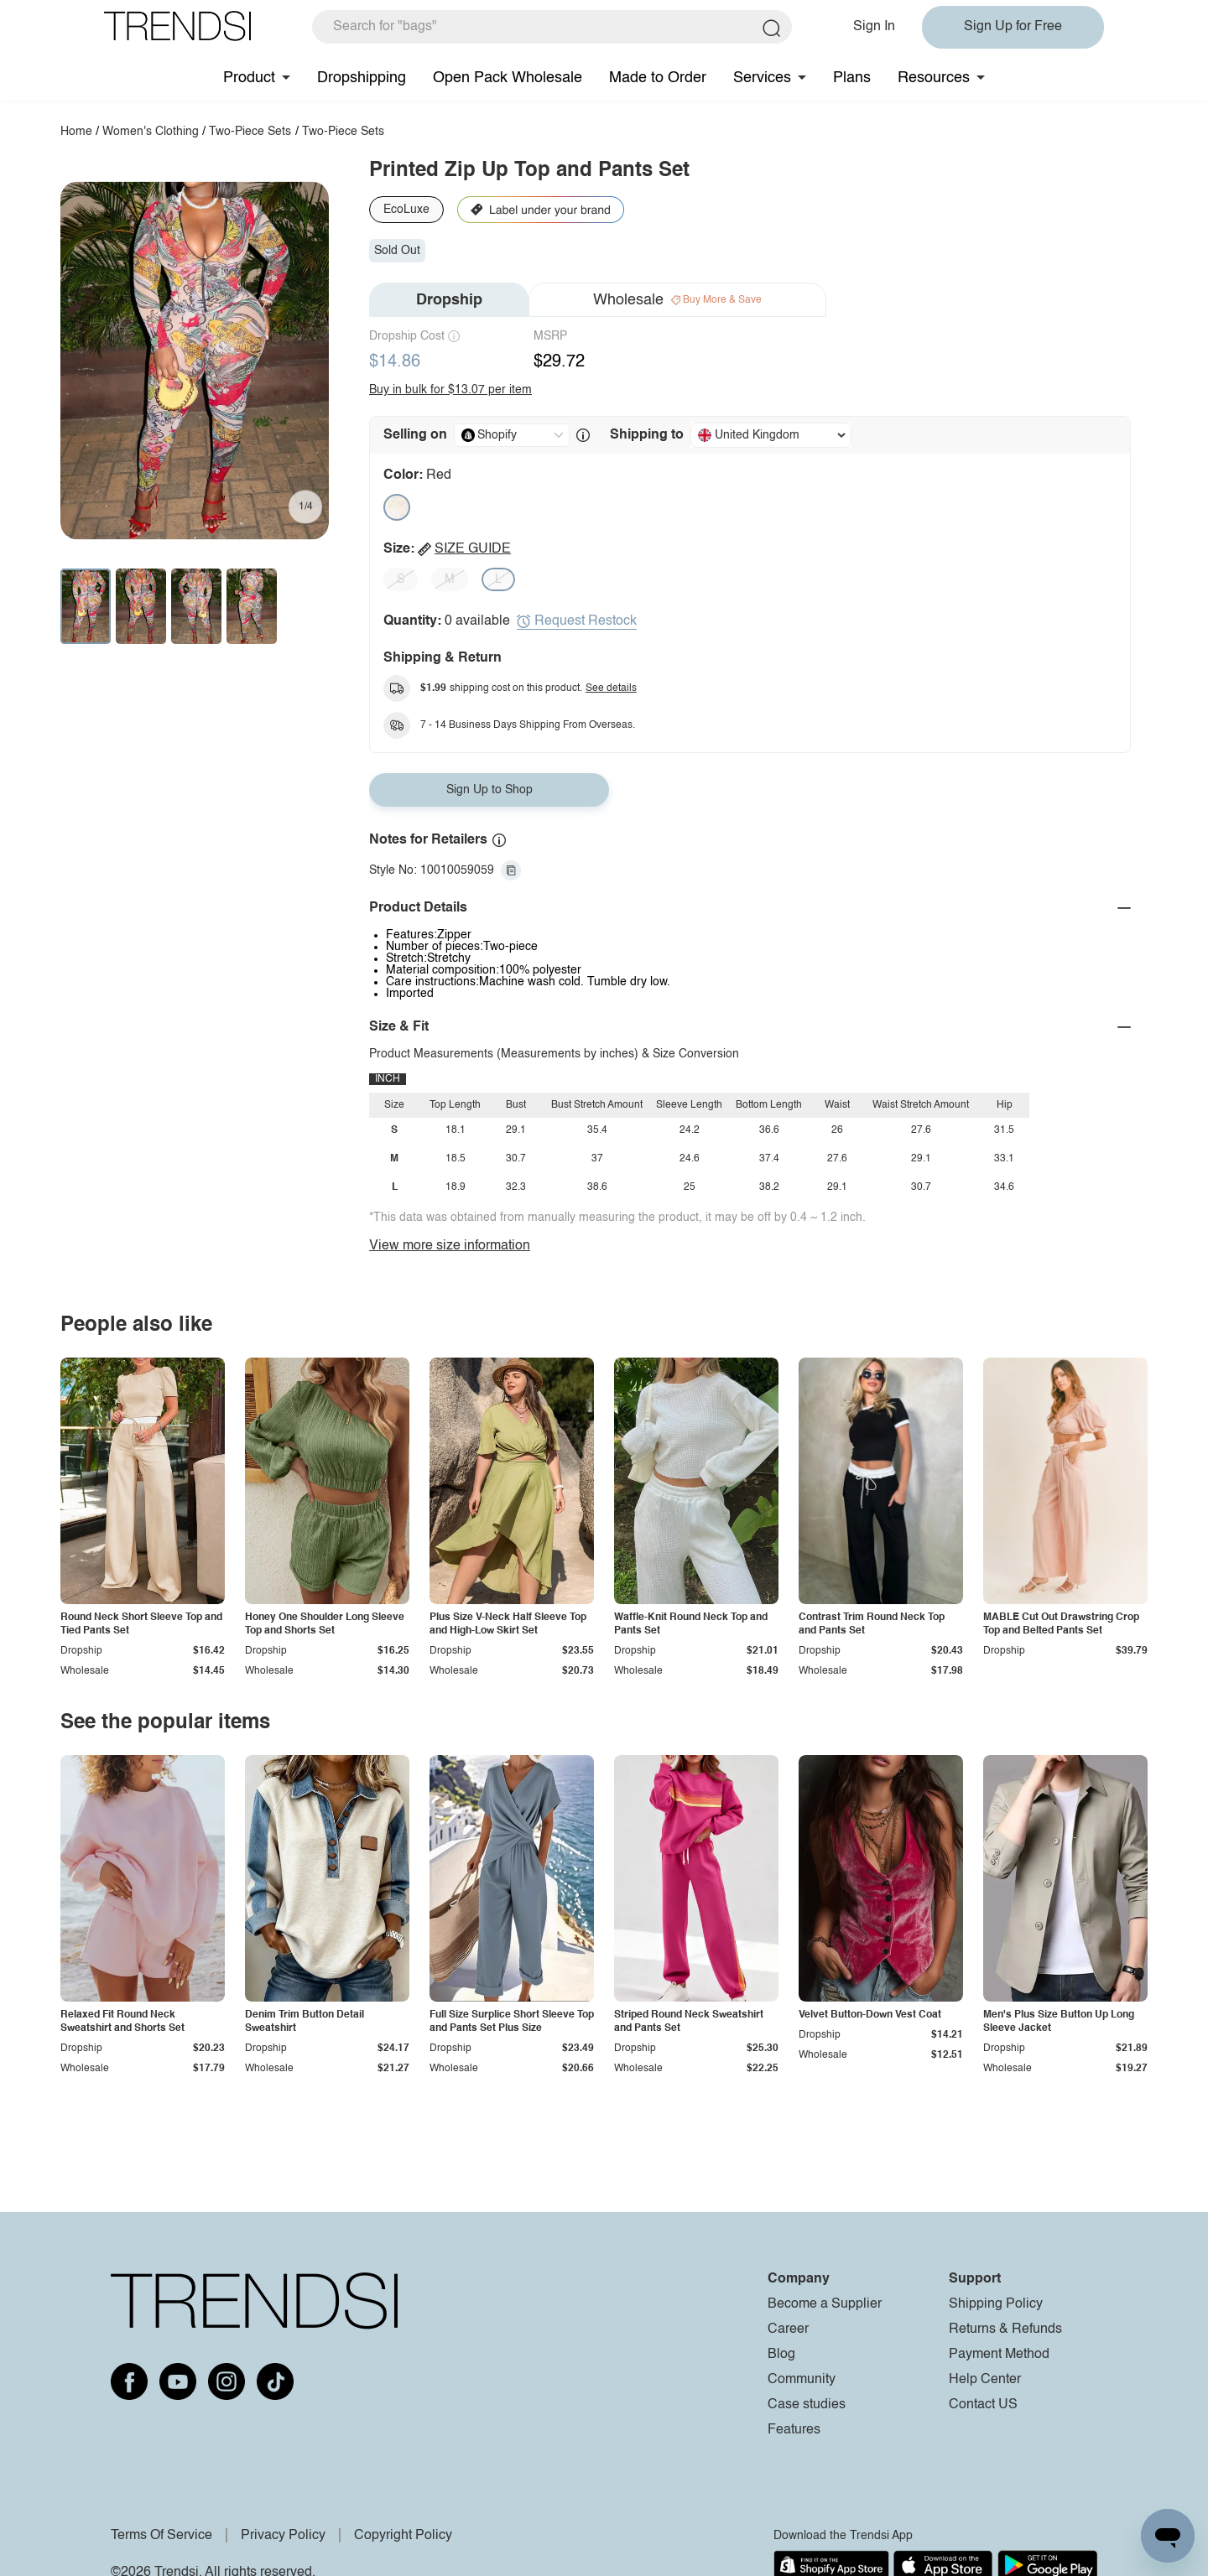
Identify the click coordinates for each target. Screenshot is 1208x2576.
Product (249, 78)
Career (788, 2329)
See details (611, 688)
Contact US (983, 2405)
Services (762, 78)
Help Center (985, 2379)
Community (802, 2379)
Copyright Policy (403, 2535)
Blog (781, 2354)
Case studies (807, 2405)
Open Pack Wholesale (507, 78)
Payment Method (999, 2354)
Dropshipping (361, 78)
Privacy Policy (283, 2535)
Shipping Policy (996, 2304)
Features (794, 2430)
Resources (934, 78)
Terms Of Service (161, 2535)
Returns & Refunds (1005, 2329)
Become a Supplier (825, 2304)
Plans (852, 78)
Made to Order (657, 78)
